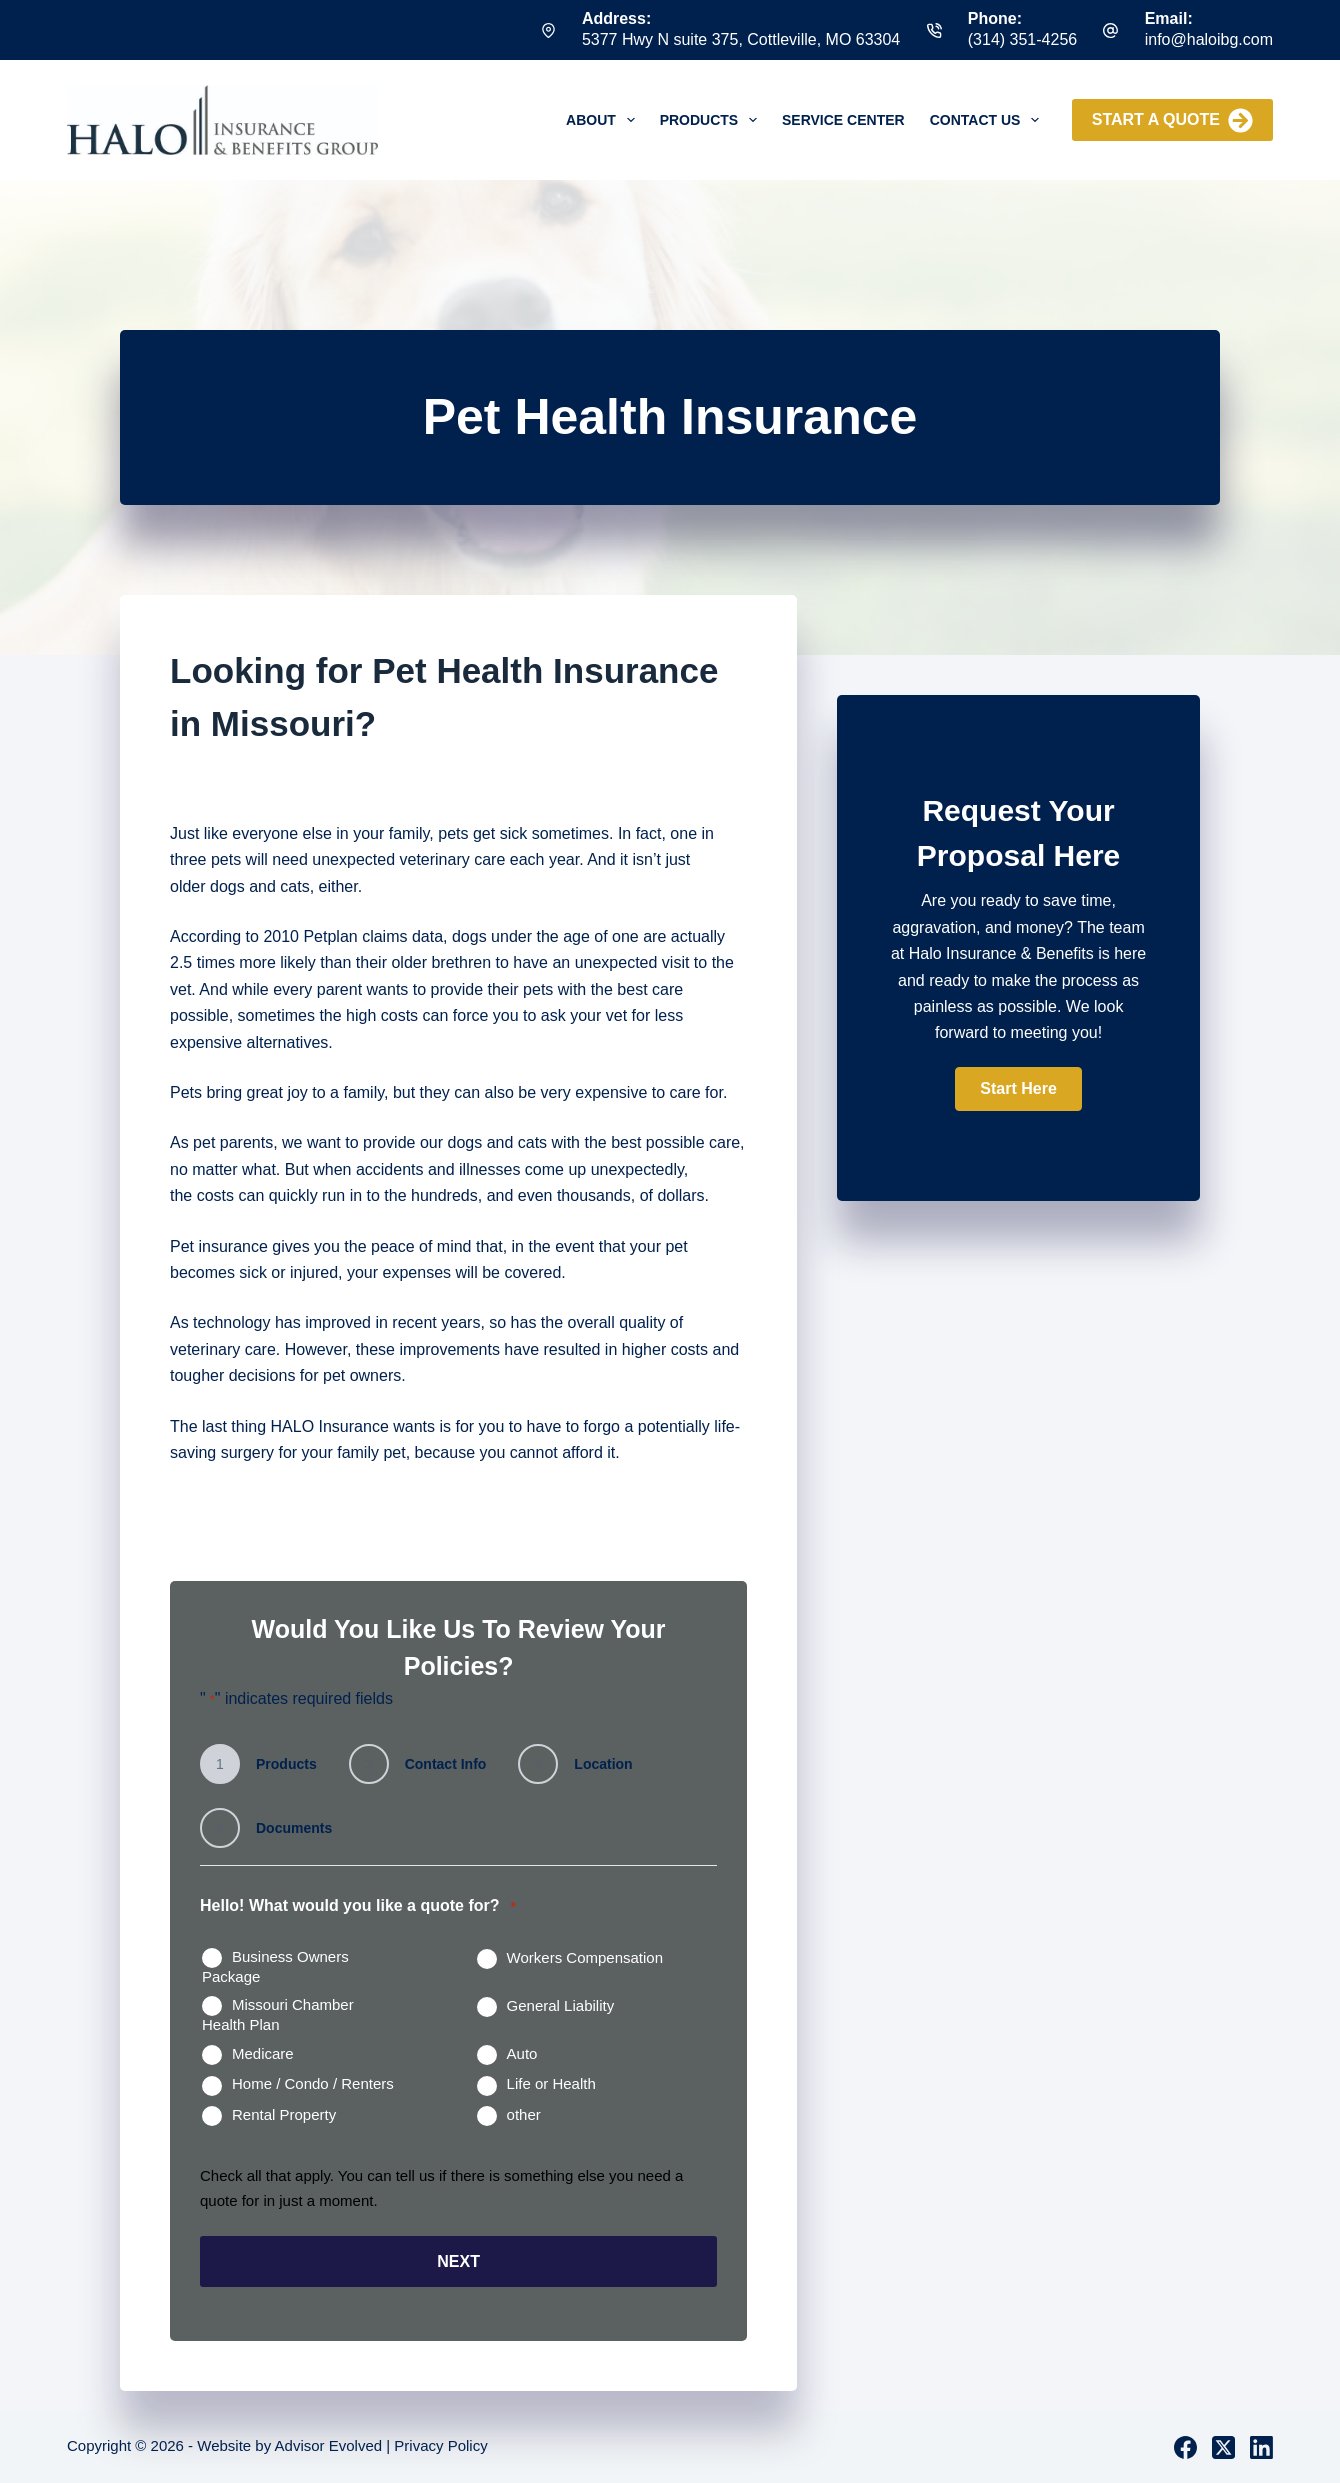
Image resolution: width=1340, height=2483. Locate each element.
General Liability (561, 2005)
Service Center (843, 120)
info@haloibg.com (1209, 39)
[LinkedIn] (1261, 2446)
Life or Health (551, 2083)
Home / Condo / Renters (313, 2083)
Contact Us (989, 120)
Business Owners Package (275, 1966)
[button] (1018, 1089)
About (604, 120)
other (524, 2114)
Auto (522, 2053)
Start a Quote (1172, 120)
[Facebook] (1185, 2446)
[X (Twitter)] (1223, 2446)
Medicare (263, 2053)
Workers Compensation (585, 1957)
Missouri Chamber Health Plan (278, 2014)
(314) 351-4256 (1022, 39)
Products (712, 120)
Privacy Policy (440, 2444)
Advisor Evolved (329, 2444)
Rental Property (284, 2114)
